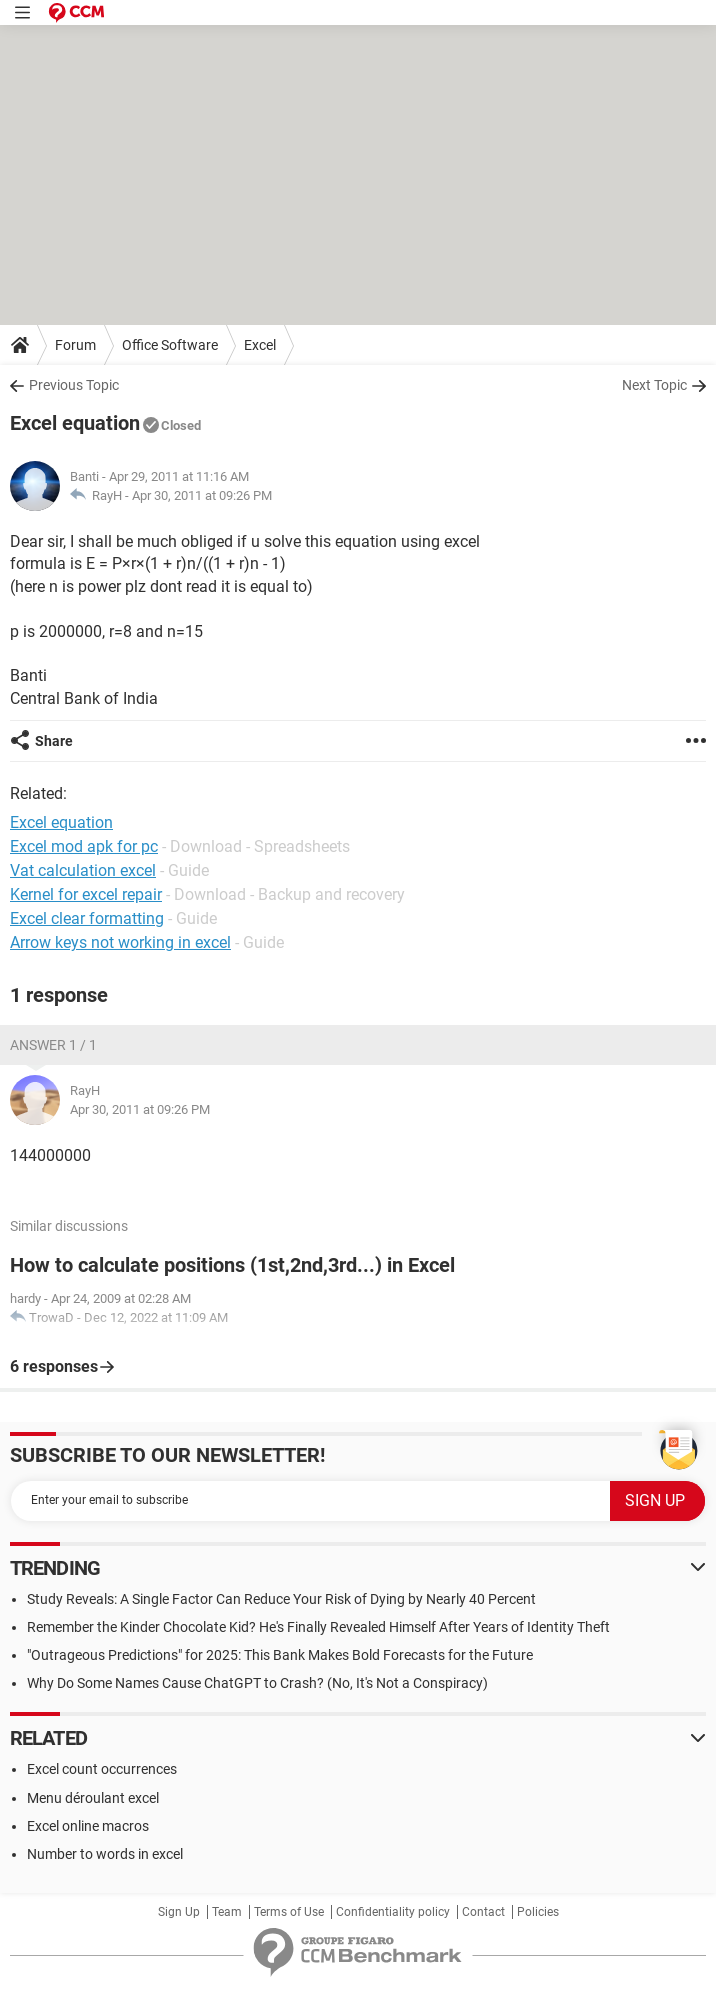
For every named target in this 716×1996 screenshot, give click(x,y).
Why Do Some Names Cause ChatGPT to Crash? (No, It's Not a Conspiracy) (257, 1683)
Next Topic (654, 385)
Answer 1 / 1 (53, 1045)
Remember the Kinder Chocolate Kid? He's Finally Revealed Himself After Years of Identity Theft (318, 1627)
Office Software (170, 345)
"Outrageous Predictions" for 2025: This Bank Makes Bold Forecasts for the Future (280, 1655)
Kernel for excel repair (86, 894)
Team (227, 1912)
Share (54, 741)
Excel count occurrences (102, 1769)
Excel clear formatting (87, 918)
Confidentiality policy (393, 1912)
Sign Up (179, 1912)
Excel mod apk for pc (84, 846)
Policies (538, 1912)
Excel (260, 345)
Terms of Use (289, 1912)
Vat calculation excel (83, 870)
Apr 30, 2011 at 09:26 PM (202, 495)
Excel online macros (88, 1826)
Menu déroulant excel (93, 1798)
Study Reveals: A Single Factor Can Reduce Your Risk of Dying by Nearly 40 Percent (281, 1599)
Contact (483, 1912)
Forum (75, 345)
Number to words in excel (105, 1854)
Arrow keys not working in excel (120, 942)
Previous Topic (74, 385)
